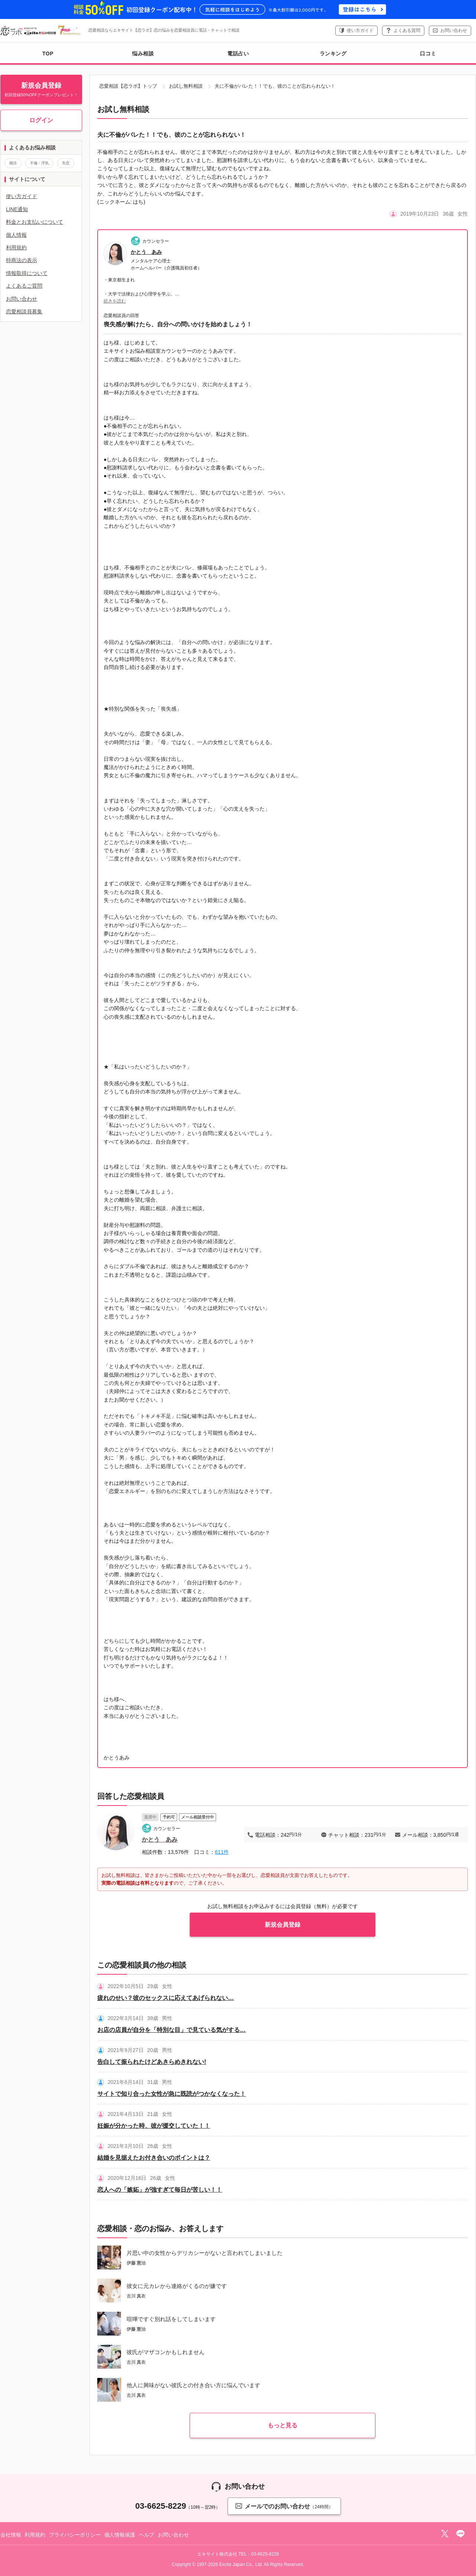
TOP (47, 53)
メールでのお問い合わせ (284, 2505)
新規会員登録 (282, 1925)
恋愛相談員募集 (24, 311)
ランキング (333, 53)
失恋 (65, 163)
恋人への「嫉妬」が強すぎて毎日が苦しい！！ (159, 2189)
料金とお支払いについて (34, 222)
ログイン (41, 120)
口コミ (428, 53)
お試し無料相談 (186, 86)
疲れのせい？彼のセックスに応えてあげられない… (165, 1998)
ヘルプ (146, 2535)
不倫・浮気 (39, 163)
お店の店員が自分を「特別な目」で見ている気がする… (171, 2030)
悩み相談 (143, 53)
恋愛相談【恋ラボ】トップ (128, 86)
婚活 (13, 163)
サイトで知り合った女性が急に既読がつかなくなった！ (171, 2094)
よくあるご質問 (24, 286)
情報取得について (27, 273)
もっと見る (282, 2425)
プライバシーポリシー (75, 2535)
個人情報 (16, 235)
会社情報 (10, 2535)
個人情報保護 (119, 2535)
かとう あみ (146, 252)
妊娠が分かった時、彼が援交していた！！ (153, 2126)
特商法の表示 (21, 260)
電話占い (238, 53)
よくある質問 (407, 30)
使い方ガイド (360, 30)
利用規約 (16, 248)
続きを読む (115, 301)
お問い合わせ (453, 30)
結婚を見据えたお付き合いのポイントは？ (153, 2158)
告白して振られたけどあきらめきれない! (151, 2062)
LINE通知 (17, 209)
